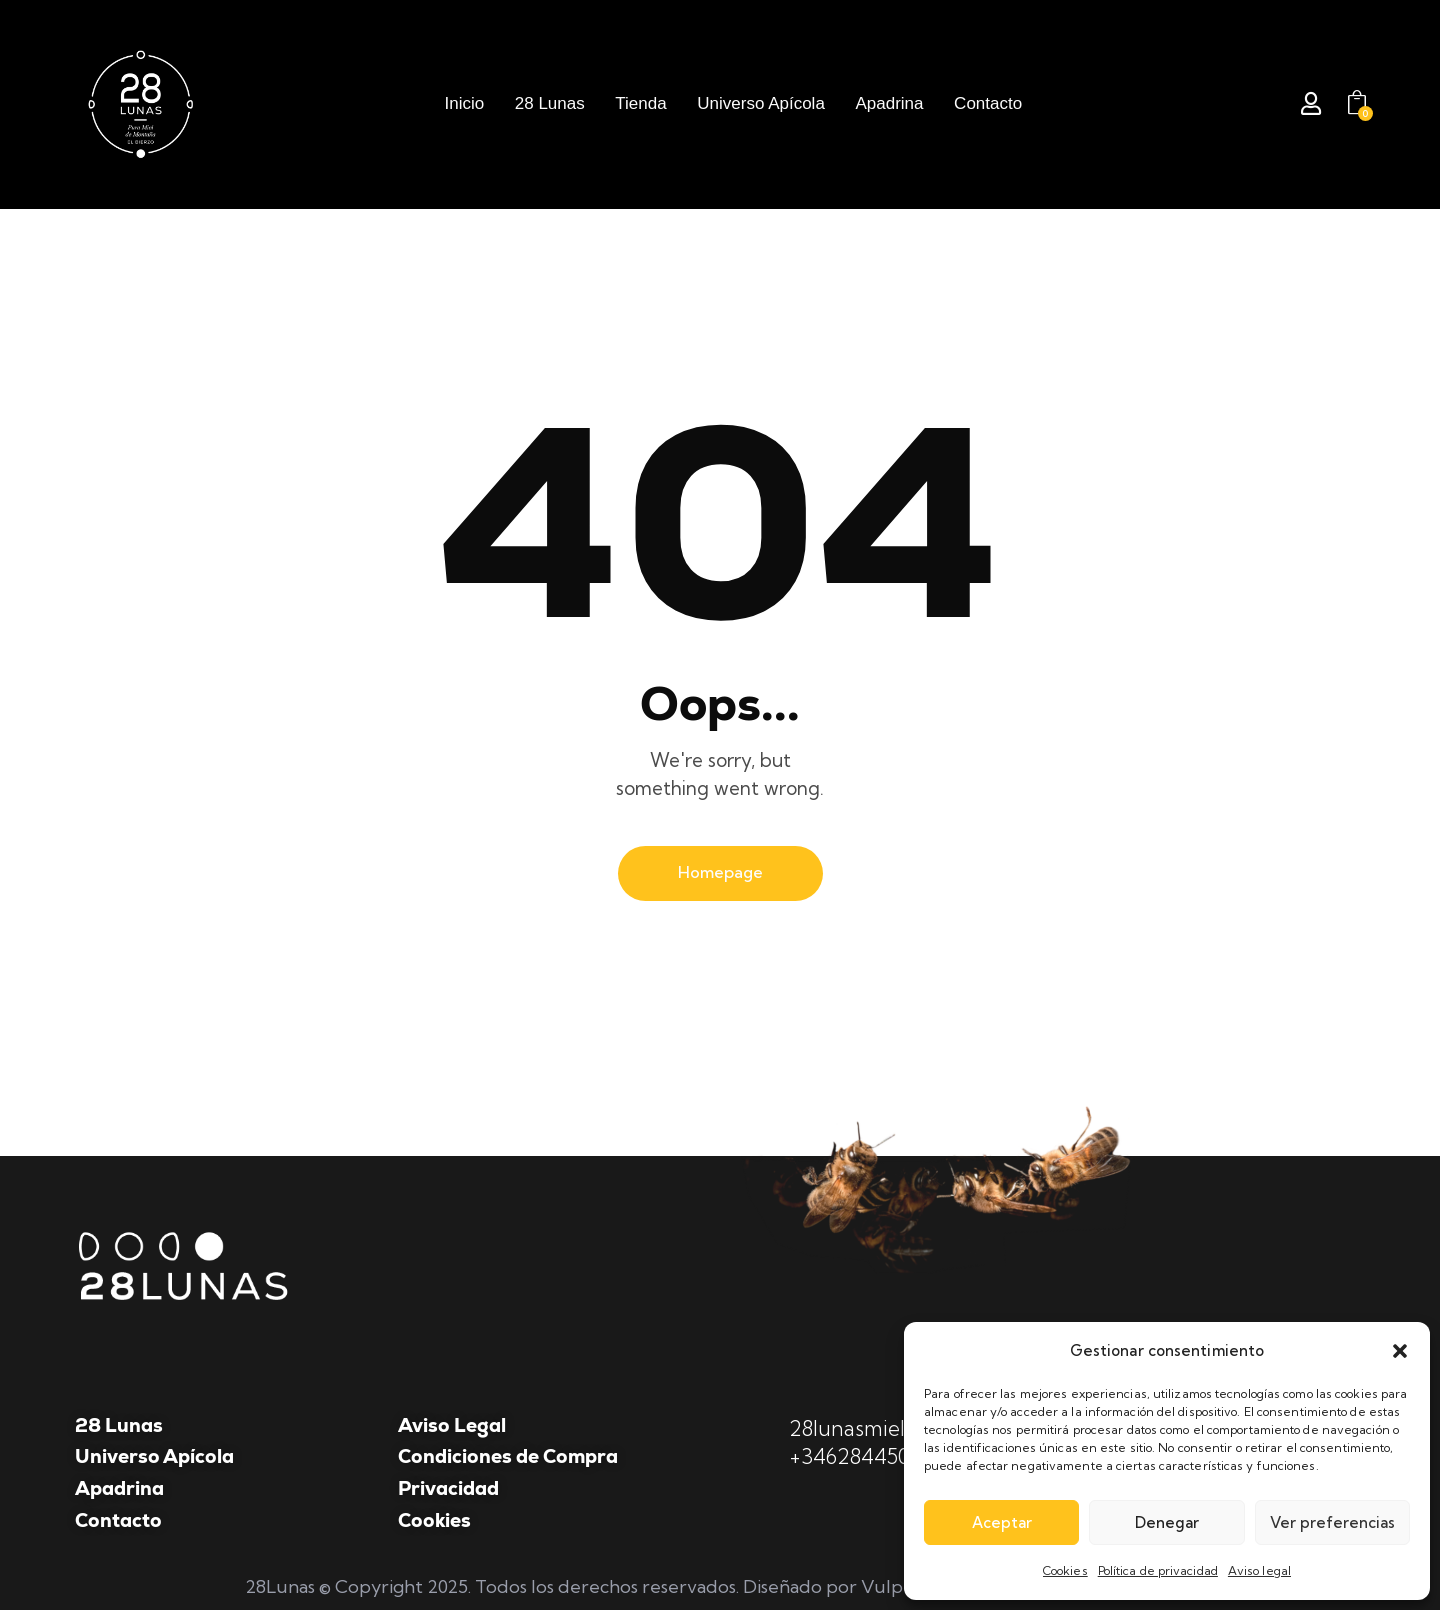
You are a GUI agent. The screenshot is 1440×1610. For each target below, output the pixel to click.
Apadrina (119, 1488)
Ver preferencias (1332, 1522)
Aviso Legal (452, 1425)
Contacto (118, 1520)
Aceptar (1002, 1522)
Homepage (720, 872)
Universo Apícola (154, 1456)
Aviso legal (1259, 1570)
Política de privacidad (1158, 1570)
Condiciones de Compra (508, 1456)
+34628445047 (861, 1456)
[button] (1400, 1351)
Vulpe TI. (899, 1586)
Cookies (1065, 1570)
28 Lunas (119, 1425)
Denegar (1167, 1522)
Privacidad (448, 1488)
